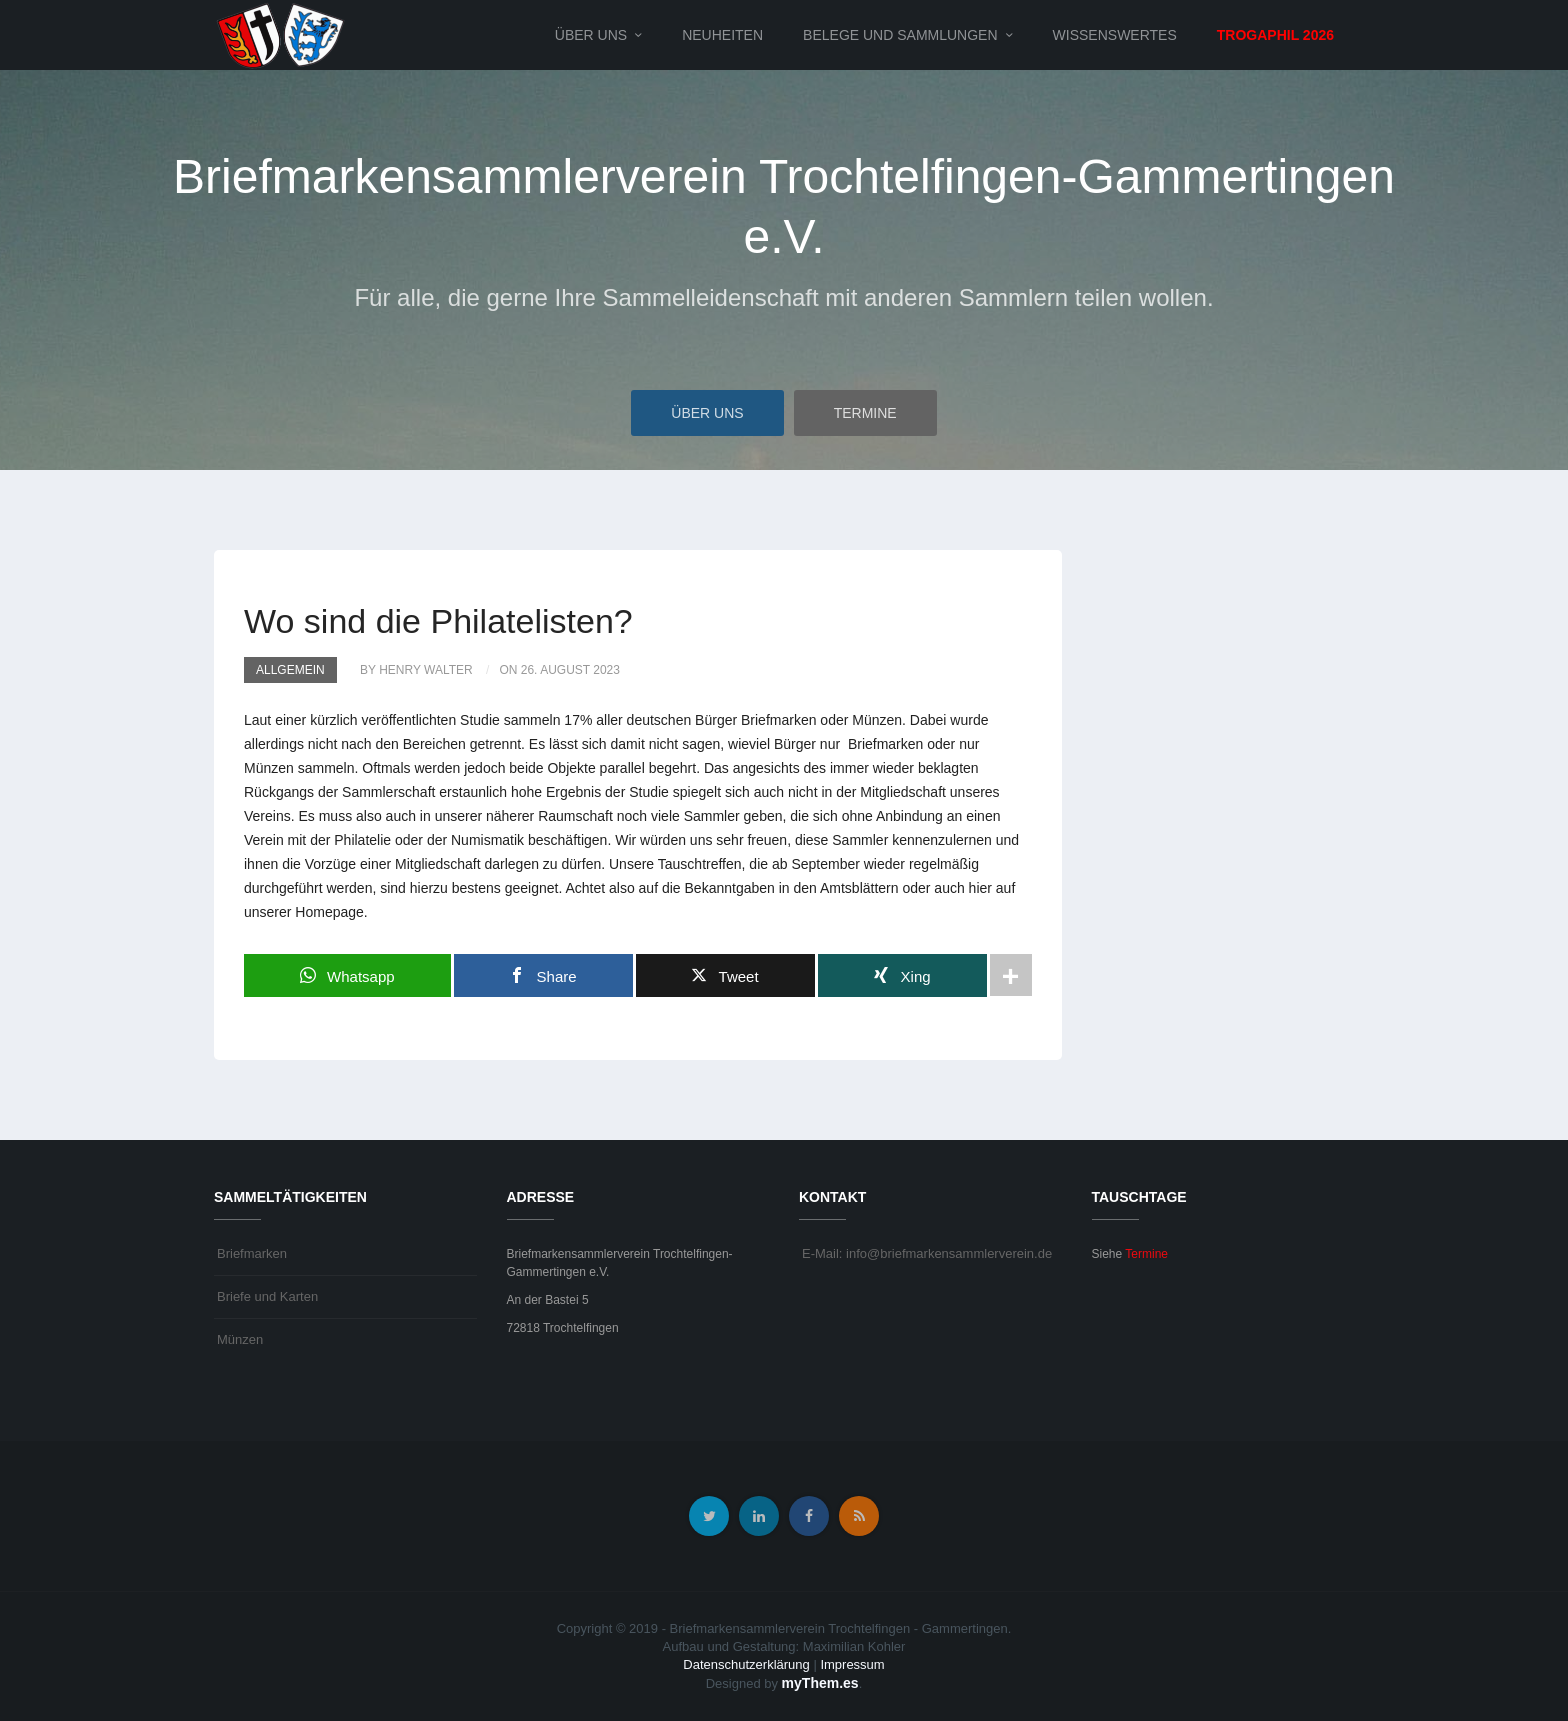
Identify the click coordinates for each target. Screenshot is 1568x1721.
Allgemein (290, 670)
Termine (865, 413)
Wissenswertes (1115, 35)
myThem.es (820, 1683)
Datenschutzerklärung (746, 1664)
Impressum (852, 1664)
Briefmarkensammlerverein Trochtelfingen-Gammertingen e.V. (784, 206)
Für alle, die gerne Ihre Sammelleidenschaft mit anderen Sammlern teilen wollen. (783, 297)
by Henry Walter (416, 670)
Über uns (591, 35)
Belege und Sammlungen (900, 35)
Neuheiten (722, 35)
